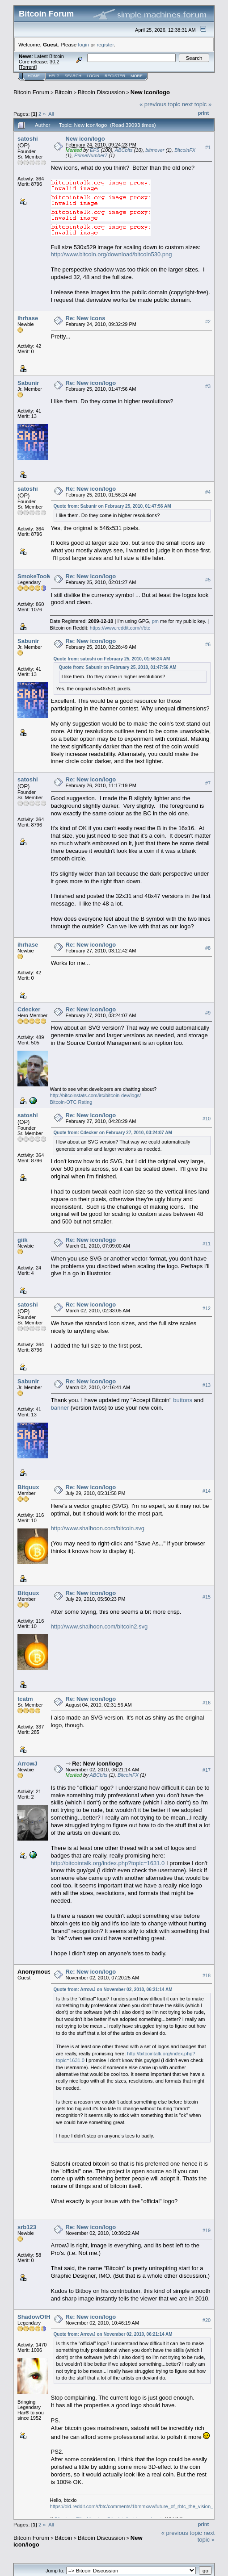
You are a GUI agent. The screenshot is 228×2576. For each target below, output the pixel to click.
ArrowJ (27, 1763)
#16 (207, 1702)
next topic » (197, 104)
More (137, 76)
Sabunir (28, 383)
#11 (207, 1243)
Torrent (27, 67)
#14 (207, 1491)
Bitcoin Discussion (101, 92)
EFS (94, 150)
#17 (207, 1770)
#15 (207, 1596)
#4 (208, 492)
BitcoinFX (184, 150)
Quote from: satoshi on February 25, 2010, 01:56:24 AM (112, 658)
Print (203, 113)
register (105, 44)
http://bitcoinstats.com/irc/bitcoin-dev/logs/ (95, 1095)
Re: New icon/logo (91, 383)
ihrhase (27, 318)
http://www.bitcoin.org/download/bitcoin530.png (111, 254)
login (83, 44)
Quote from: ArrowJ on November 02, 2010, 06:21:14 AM (113, 1989)
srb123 (26, 2227)
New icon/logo (150, 92)
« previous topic (159, 104)
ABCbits (124, 150)
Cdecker (28, 1009)
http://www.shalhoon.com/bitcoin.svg (98, 1528)
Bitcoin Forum (31, 92)
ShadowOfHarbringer (46, 2316)
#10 (207, 1118)
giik (22, 1239)
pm (155, 621)
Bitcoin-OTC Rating (71, 1102)
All (51, 114)
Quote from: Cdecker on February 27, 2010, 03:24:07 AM (113, 1132)
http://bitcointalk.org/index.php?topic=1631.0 (108, 1863)
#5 (208, 580)
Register (115, 76)
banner (60, 1407)
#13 (207, 1385)
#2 (208, 321)
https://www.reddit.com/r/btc (120, 627)
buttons (182, 1400)
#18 (207, 1975)
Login (93, 76)
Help (54, 76)
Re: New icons (86, 318)
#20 (207, 2320)
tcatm (25, 1698)
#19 (207, 2230)
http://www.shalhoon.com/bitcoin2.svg (99, 1626)
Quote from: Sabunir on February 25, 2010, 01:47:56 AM (112, 506)
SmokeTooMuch (39, 576)
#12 (207, 1308)
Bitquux (28, 1487)
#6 (208, 644)
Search (73, 76)
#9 (208, 1012)
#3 (208, 386)
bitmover (154, 150)
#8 (208, 948)
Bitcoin (63, 92)
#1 (208, 147)
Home (34, 76)
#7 (208, 783)
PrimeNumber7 (90, 155)
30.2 (54, 61)
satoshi (27, 138)
